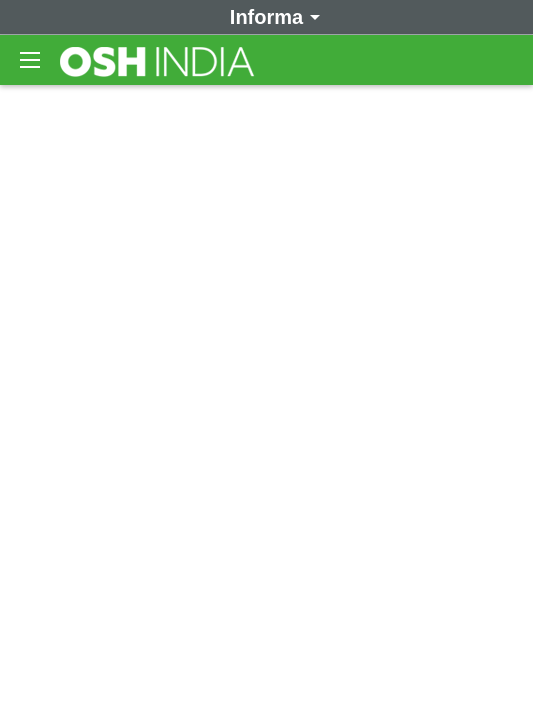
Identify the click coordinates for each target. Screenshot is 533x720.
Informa (271, 16)
